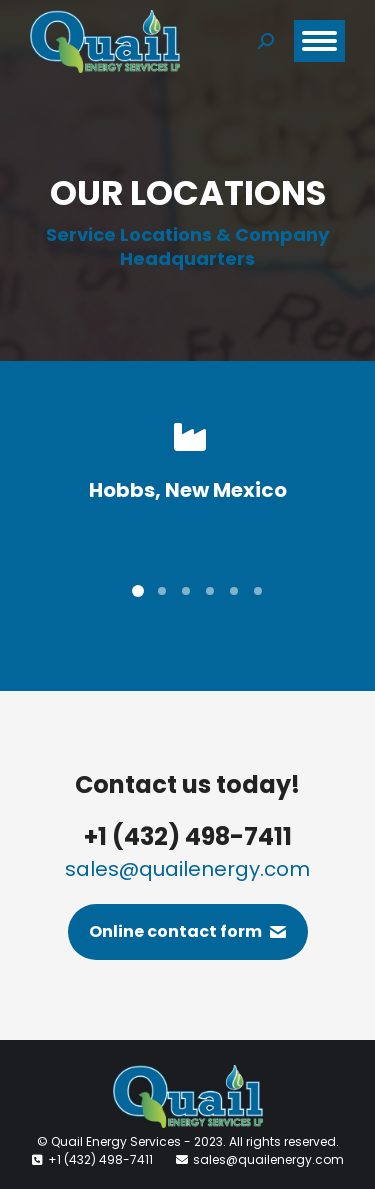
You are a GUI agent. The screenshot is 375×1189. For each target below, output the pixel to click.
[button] (42, 553)
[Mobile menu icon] (319, 41)
